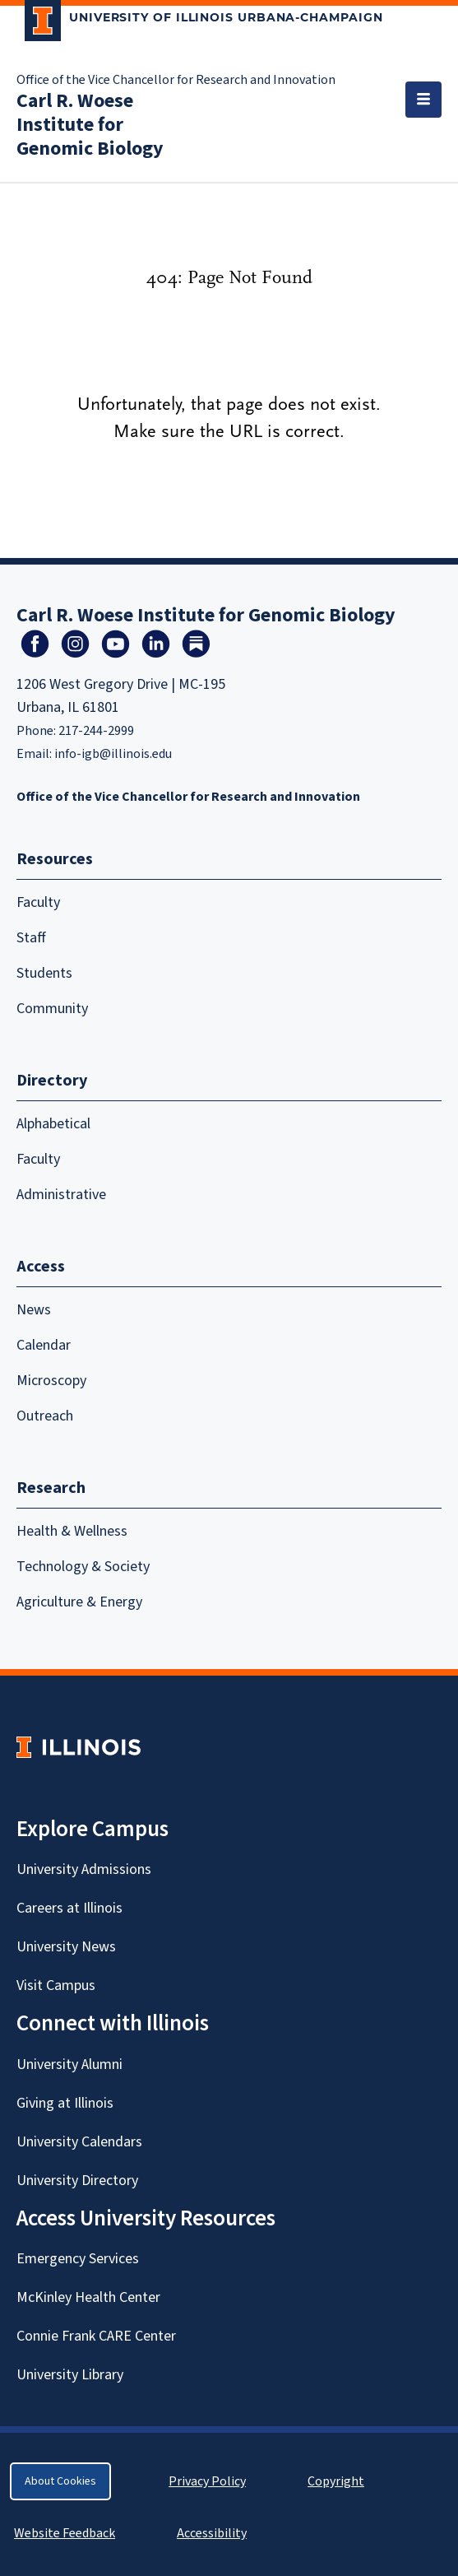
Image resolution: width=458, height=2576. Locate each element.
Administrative (61, 1194)
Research (51, 1488)
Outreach (44, 1416)
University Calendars (79, 2142)
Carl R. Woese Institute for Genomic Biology (90, 124)
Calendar (43, 1345)
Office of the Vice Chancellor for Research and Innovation (175, 80)
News (33, 1310)
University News (66, 1947)
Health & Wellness (71, 1531)
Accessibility (212, 2533)
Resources (54, 859)
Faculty (38, 902)
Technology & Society (83, 1566)
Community (52, 1008)
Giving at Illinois (64, 2103)
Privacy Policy (207, 2481)
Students (44, 973)
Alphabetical (53, 1124)
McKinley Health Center (88, 2297)
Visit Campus (55, 1985)
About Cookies (60, 2481)
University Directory (77, 2180)
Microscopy (51, 1380)
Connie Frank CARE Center (96, 2336)
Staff (31, 938)
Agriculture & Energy (79, 1602)
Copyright (336, 2481)
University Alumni (69, 2064)
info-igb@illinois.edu (113, 754)
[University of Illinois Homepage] (78, 1747)
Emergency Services (77, 2258)
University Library (69, 2374)
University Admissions (83, 1869)
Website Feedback (66, 2533)
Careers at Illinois (69, 1908)
